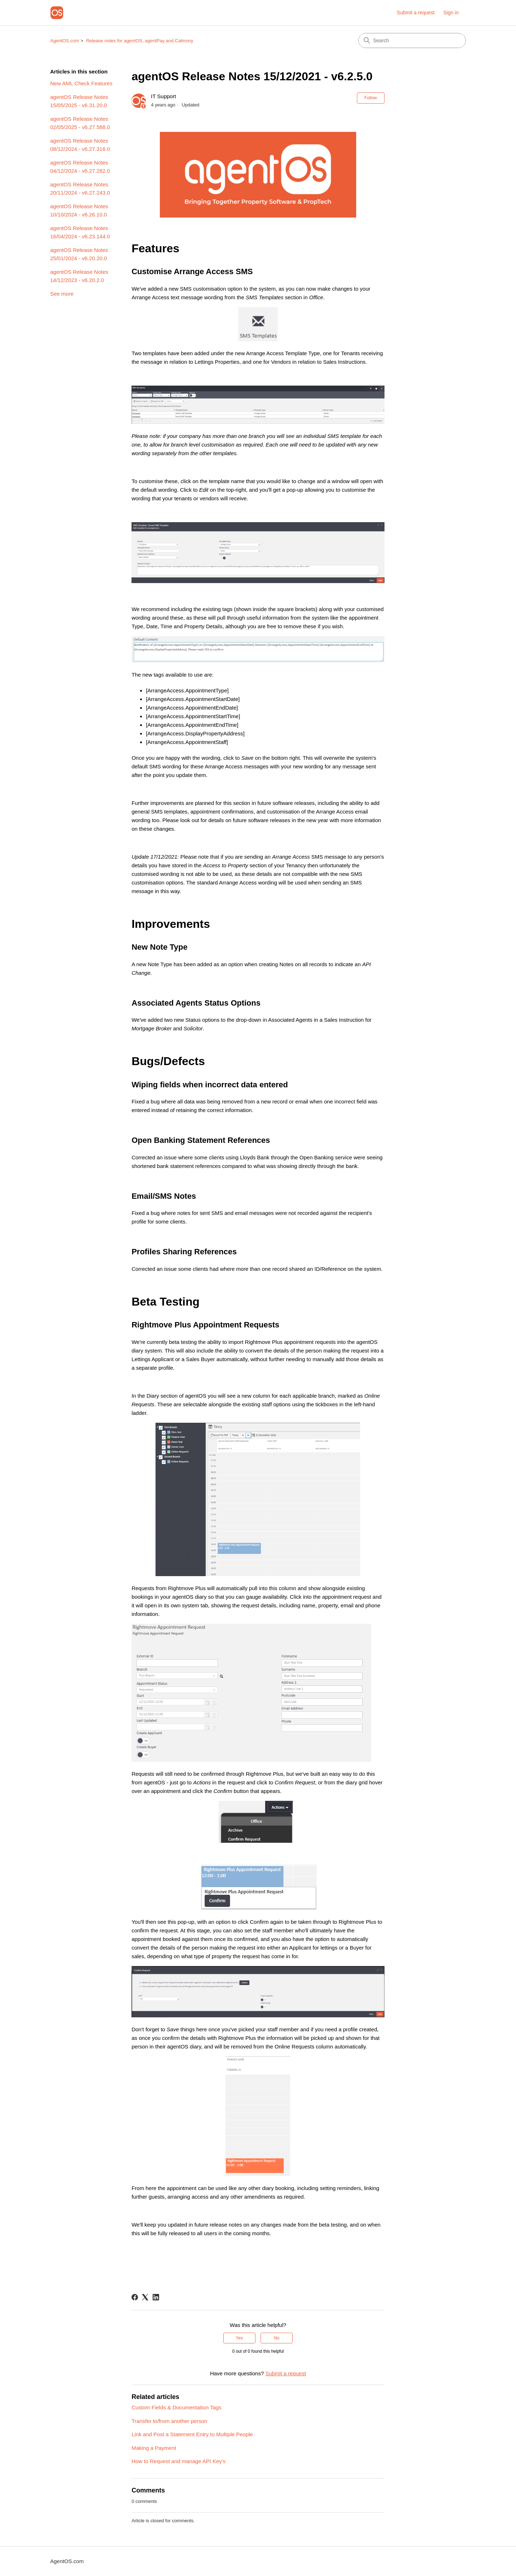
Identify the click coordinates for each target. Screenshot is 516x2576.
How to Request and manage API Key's (178, 2461)
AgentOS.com (64, 40)
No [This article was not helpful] (276, 2338)
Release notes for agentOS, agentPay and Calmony (139, 40)
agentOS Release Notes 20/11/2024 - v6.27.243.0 (80, 188)
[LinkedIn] (156, 2297)
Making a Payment (154, 2448)
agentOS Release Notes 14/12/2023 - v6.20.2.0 (79, 276)
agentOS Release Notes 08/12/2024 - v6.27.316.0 (80, 145)
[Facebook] (135, 2297)
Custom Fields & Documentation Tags (176, 2407)
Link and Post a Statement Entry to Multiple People (192, 2434)
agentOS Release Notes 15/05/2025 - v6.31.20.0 (79, 101)
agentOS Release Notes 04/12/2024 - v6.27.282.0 (80, 166)
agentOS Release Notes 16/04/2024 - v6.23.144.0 (80, 232)
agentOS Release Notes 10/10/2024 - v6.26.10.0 (79, 210)
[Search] (412, 40)
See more (61, 294)
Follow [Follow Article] (370, 97)
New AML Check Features (81, 83)
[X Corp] (145, 2297)
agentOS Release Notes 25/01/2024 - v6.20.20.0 (79, 254)
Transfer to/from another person (169, 2421)
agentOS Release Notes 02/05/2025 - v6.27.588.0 (80, 123)
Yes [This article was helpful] (239, 2338)
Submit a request (416, 12)
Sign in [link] (451, 12)
